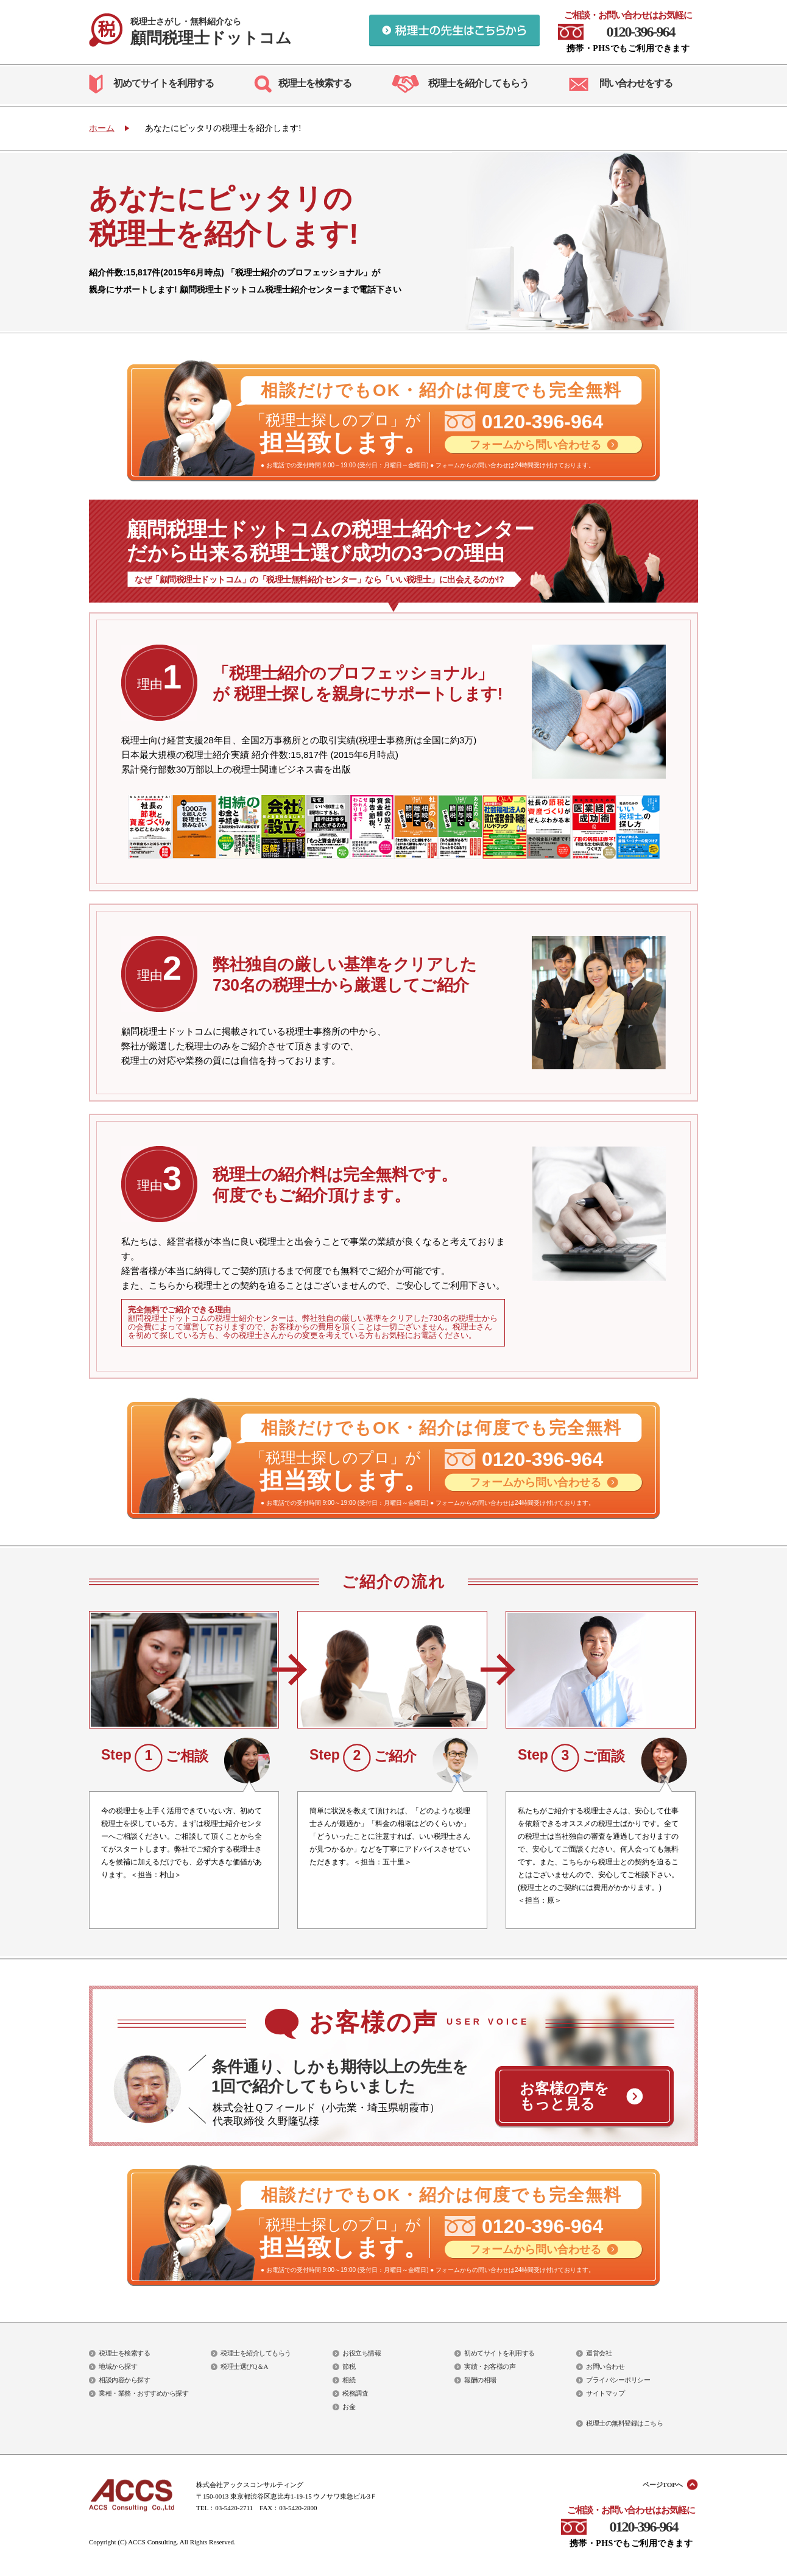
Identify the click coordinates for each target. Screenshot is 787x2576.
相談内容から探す (124, 2379)
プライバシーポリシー (618, 2379)
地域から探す (118, 2366)
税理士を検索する (314, 83)
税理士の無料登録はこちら (624, 2423)
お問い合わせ (605, 2366)
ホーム (102, 128)
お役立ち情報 (361, 2353)
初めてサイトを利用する (163, 83)
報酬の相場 (480, 2379)
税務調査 (355, 2393)
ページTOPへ (663, 2484)
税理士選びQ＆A (244, 2366)
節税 (348, 2366)
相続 (348, 2379)
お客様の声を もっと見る (564, 2096)
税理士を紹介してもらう (478, 83)
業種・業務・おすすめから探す (143, 2393)
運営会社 (599, 2353)
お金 (348, 2406)
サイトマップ (605, 2393)
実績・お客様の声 (489, 2366)
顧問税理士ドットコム (211, 32)
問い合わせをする (635, 83)
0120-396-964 (641, 32)
